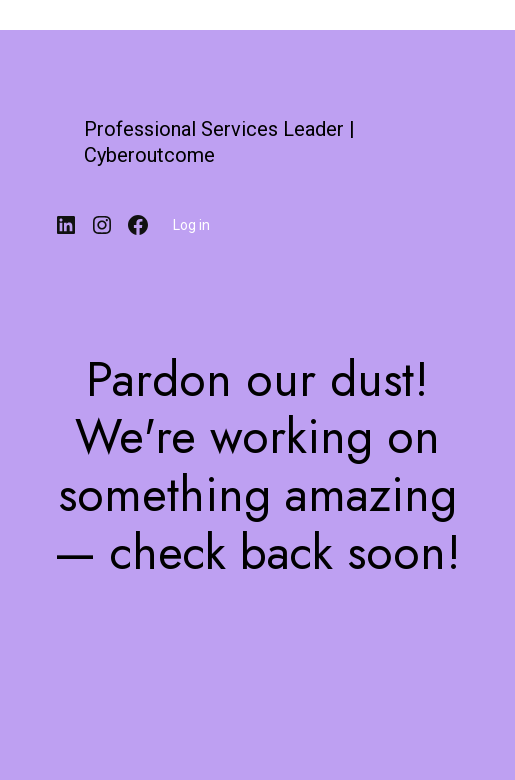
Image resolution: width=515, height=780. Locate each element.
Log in (191, 225)
